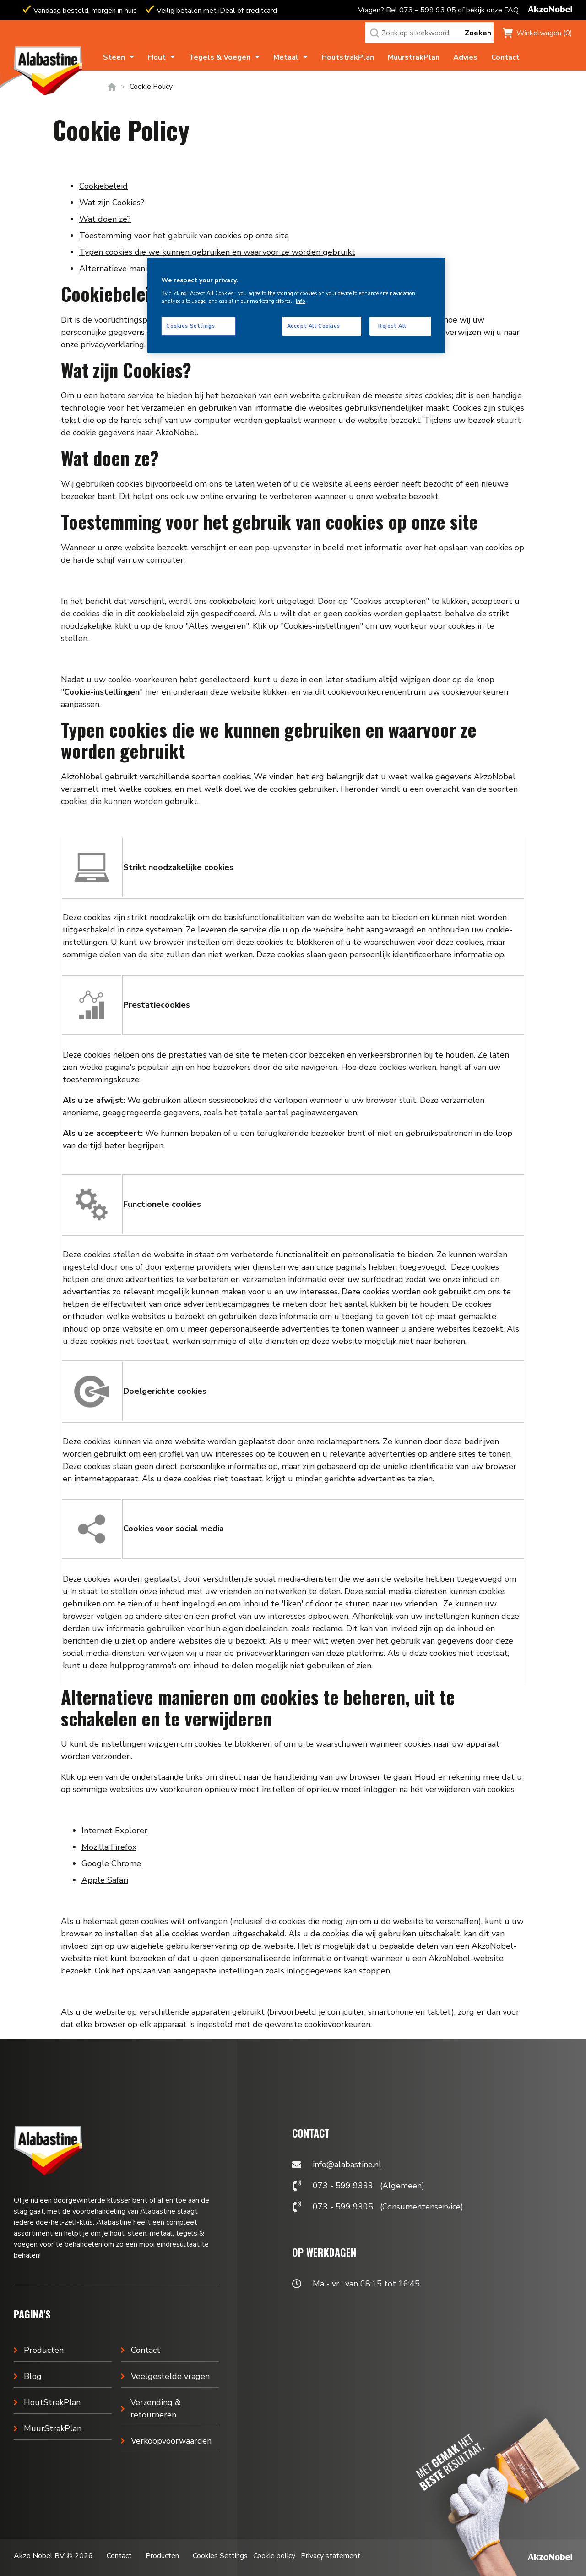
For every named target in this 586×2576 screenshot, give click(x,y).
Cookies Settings (220, 2556)
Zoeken (478, 33)
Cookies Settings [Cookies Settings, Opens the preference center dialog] (190, 325)
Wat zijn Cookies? (111, 202)
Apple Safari (104, 1879)
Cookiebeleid (103, 186)
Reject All (392, 325)
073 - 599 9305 (343, 2206)
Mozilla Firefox (108, 1847)
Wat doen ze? (105, 219)
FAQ (511, 10)
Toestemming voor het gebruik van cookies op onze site (184, 235)
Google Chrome (111, 1863)
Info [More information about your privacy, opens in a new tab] (300, 301)
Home (112, 86)
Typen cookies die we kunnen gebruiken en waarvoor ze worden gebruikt (217, 252)
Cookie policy (274, 2556)
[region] (296, 305)
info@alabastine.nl (347, 2164)
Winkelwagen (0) (544, 33)
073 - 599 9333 (343, 2185)
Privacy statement (330, 2556)
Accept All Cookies (313, 325)
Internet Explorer (114, 1830)
